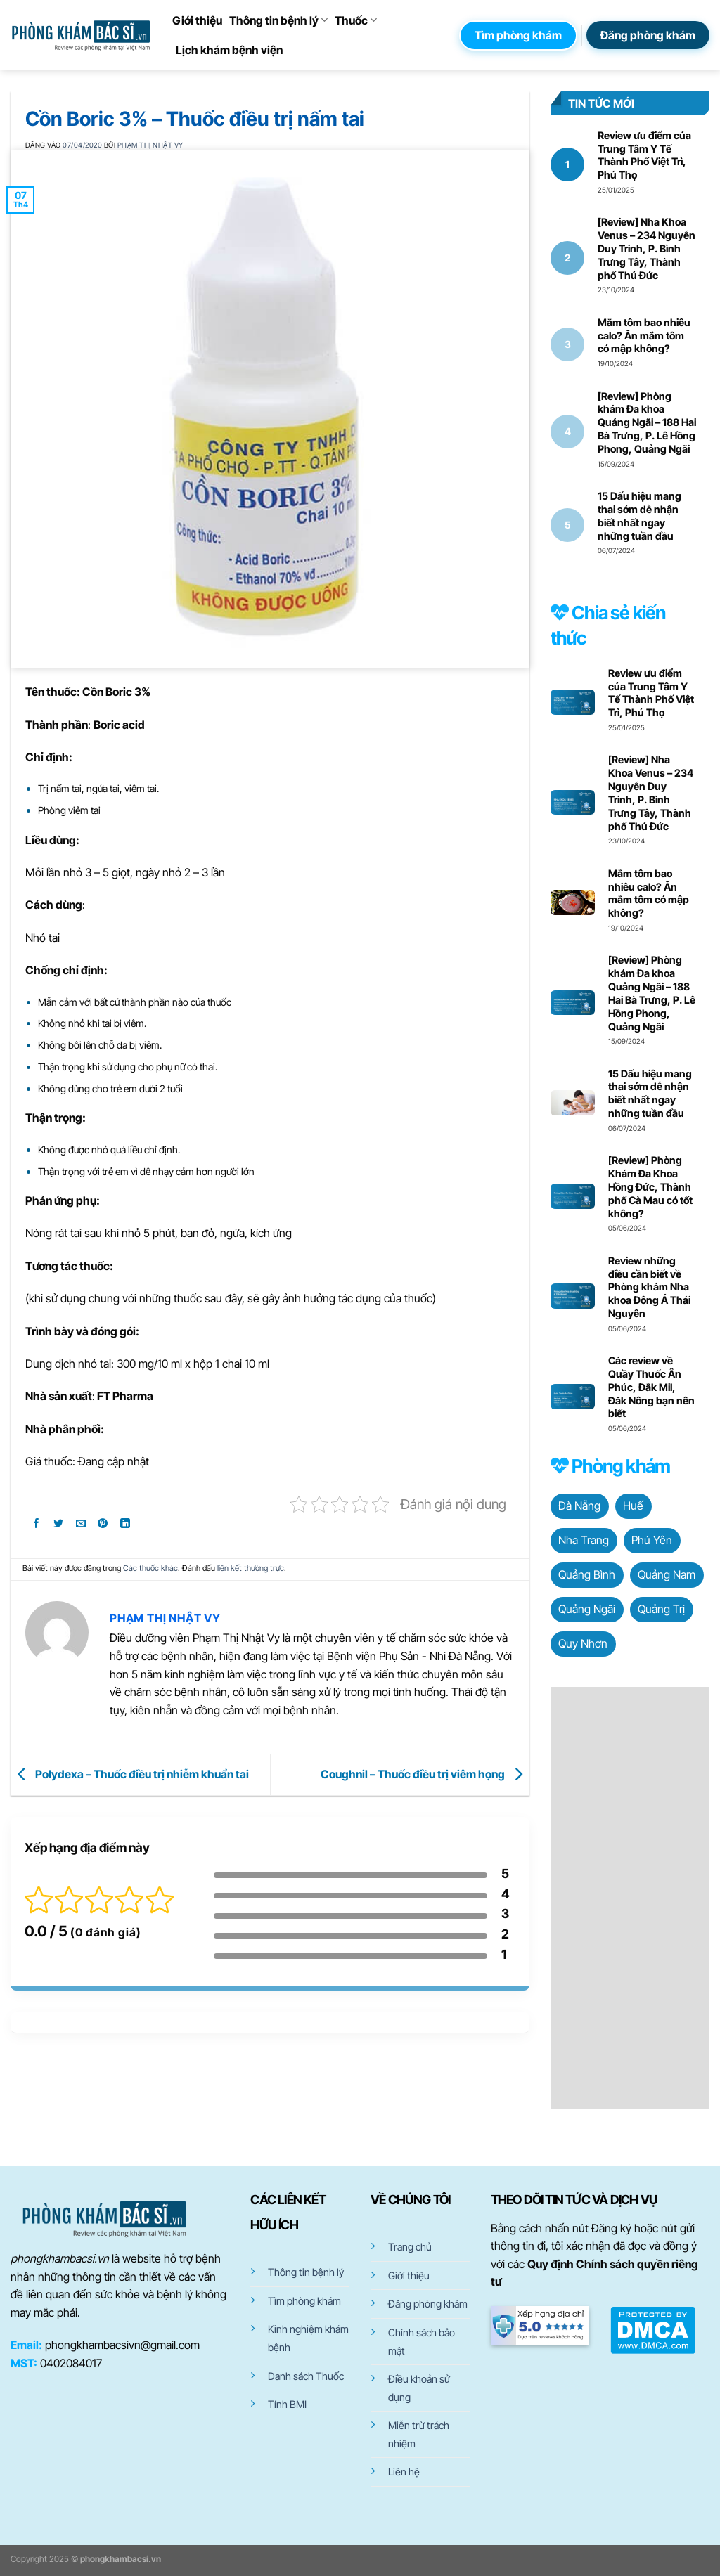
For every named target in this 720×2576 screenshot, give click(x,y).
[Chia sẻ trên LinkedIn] (125, 1525)
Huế (633, 1505)
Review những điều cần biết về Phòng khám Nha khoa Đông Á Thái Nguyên (649, 1287)
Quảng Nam (666, 1574)
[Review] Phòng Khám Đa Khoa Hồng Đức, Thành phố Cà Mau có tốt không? (650, 1186)
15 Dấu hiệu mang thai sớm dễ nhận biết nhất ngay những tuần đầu (639, 515)
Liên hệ (404, 2472)
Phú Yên (651, 1540)
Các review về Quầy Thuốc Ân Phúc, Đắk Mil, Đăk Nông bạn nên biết (651, 1386)
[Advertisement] (630, 1898)
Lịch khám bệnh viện (229, 50)
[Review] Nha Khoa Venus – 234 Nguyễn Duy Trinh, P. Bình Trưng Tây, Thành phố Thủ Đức (646, 248)
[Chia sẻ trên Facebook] (36, 1525)
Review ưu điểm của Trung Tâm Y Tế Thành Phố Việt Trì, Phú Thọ (644, 155)
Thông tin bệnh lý (278, 20)
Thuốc (356, 20)
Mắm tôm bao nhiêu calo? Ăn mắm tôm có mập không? (644, 335)
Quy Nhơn (583, 1643)
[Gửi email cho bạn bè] (81, 1525)
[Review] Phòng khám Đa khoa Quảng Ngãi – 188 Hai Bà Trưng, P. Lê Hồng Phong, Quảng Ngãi (647, 422)
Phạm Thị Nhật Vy (150, 145)
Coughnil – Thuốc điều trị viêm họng (425, 1773)
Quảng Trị (661, 1608)
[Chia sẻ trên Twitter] (59, 1525)
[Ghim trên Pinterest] (103, 1525)
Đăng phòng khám (428, 2304)
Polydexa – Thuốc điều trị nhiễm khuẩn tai (130, 1773)
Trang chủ (410, 2247)
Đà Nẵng (579, 1505)
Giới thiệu (197, 20)
